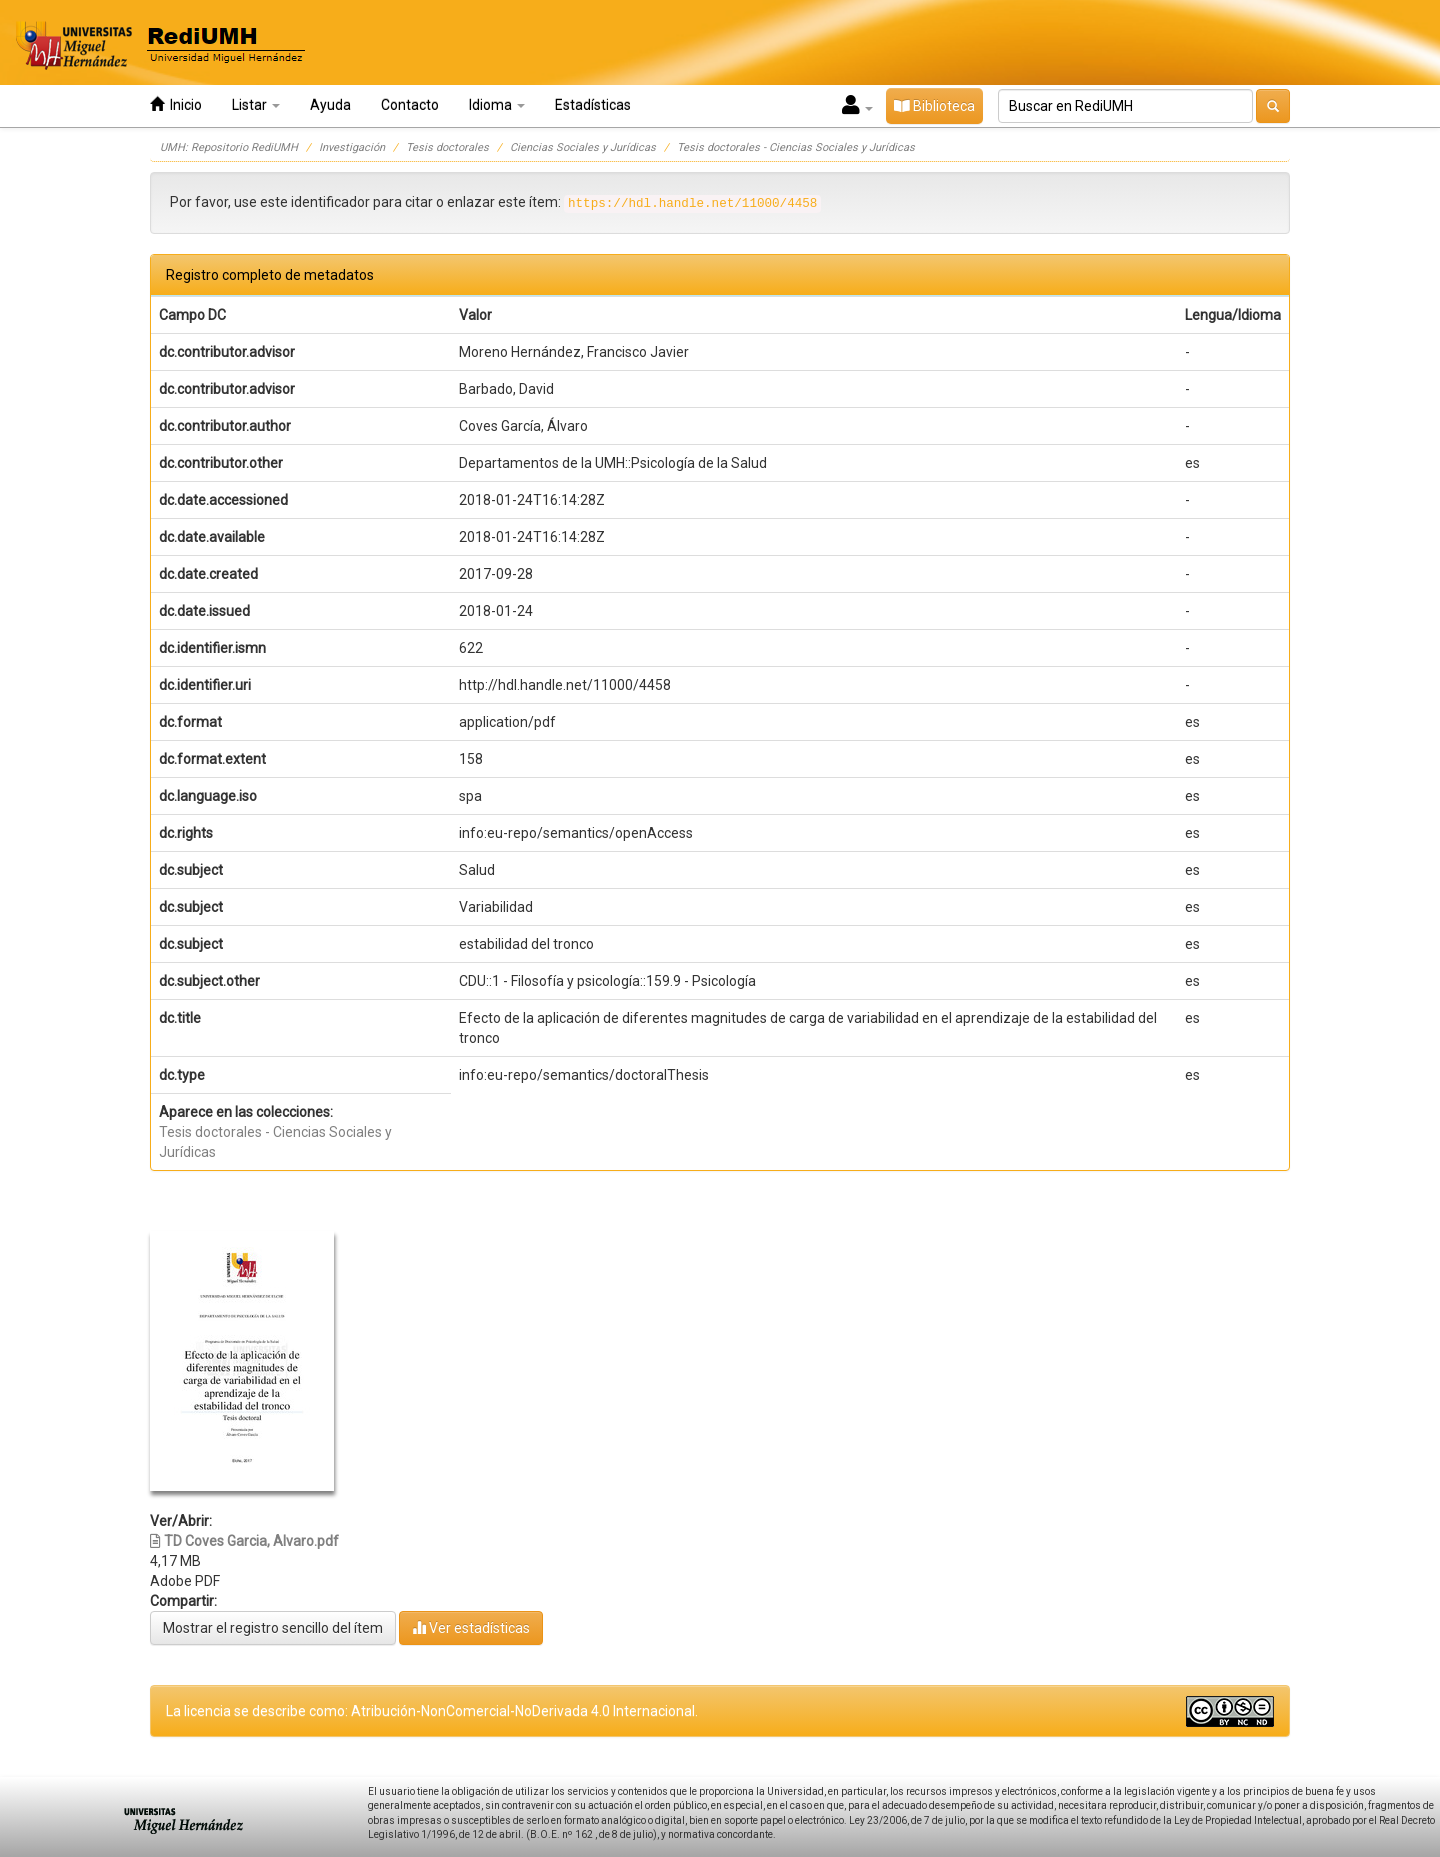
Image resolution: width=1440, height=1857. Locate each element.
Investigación (352, 147)
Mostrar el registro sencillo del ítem (273, 1628)
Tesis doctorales (447, 147)
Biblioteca (934, 106)
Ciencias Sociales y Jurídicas (583, 147)
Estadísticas (593, 105)
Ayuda (330, 105)
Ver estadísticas (471, 1627)
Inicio (176, 104)
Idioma (497, 105)
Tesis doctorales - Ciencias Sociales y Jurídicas (796, 147)
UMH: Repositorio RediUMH (229, 147)
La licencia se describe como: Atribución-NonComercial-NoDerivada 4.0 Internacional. (432, 1711)
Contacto (410, 105)
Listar (256, 105)
